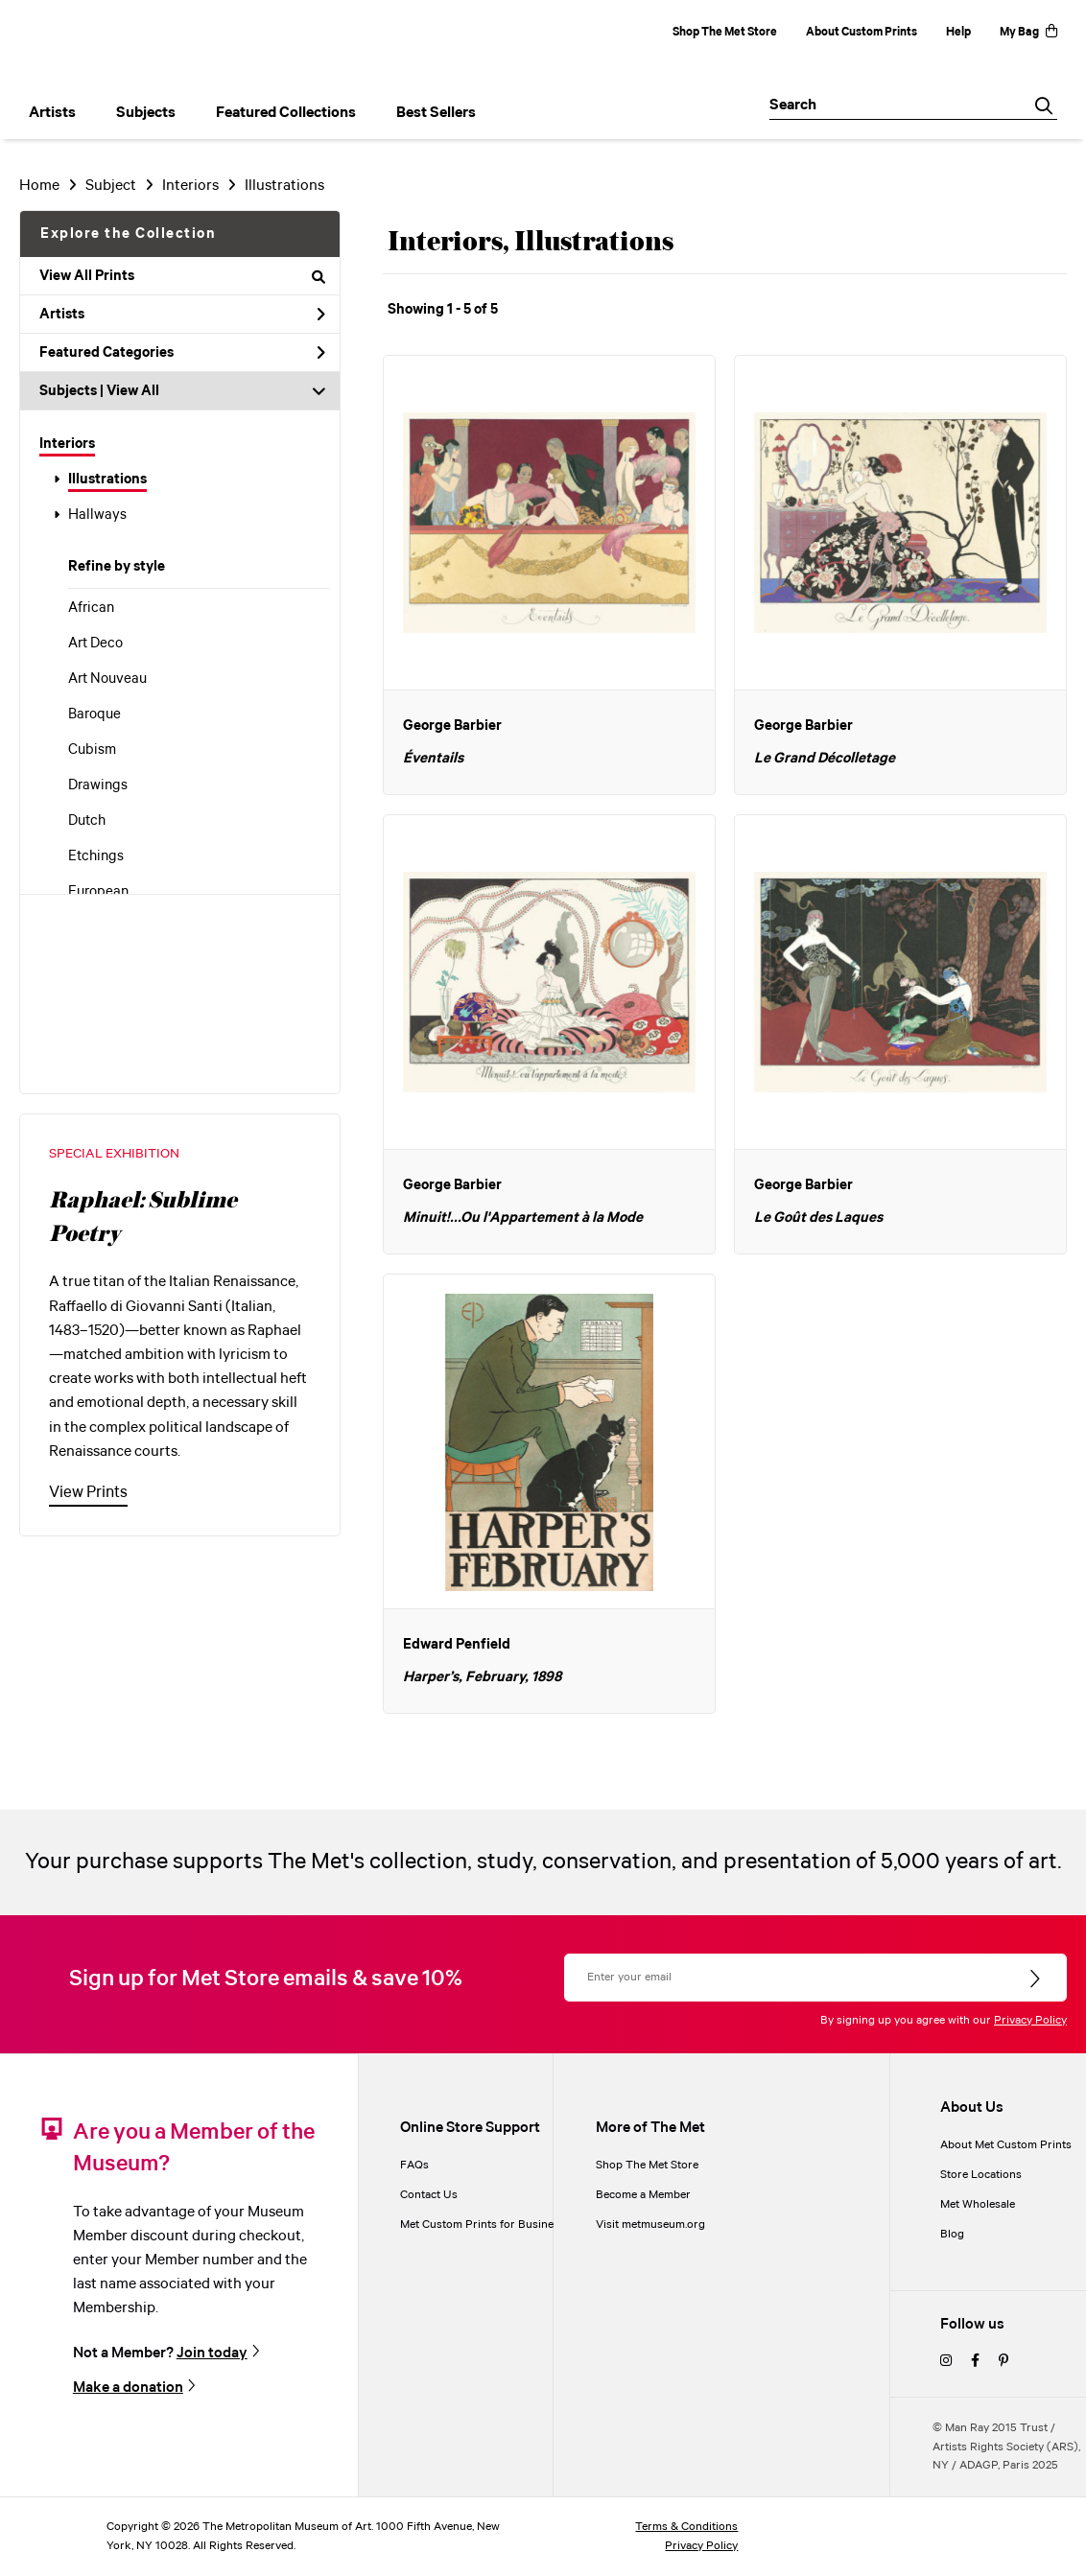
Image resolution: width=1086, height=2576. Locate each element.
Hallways (97, 515)
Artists (182, 314)
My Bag (1028, 32)
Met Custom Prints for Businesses (488, 2224)
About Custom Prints (861, 32)
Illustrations (107, 479)
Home (39, 186)
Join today (212, 2353)
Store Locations (981, 2174)
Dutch (87, 821)
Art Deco (95, 643)
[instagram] (946, 2362)
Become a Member (643, 2195)
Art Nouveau (107, 679)
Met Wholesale (977, 2204)
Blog (952, 2234)
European (98, 892)
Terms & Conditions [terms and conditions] (686, 2526)
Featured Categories (182, 353)
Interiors (67, 444)
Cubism (92, 750)
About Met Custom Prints (1006, 2145)
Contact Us (429, 2195)
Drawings (98, 785)
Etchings (96, 856)
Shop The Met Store (725, 32)
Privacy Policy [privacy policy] (701, 2546)
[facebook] (975, 2362)
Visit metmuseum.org (650, 2224)
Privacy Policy (1030, 2020)
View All (132, 391)
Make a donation (128, 2387)
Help (958, 32)
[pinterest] (1003, 2362)
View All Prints (182, 276)
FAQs (414, 2165)
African (91, 608)
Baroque (94, 714)
